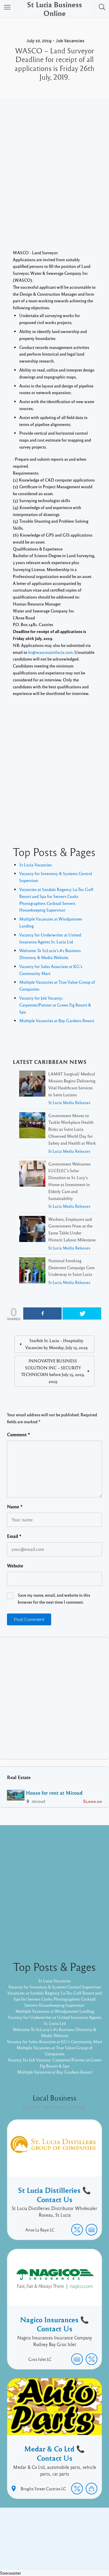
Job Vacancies (70, 41)
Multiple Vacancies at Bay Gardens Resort (56, 1020)
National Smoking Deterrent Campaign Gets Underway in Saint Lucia (71, 1267)
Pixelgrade (54, 2552)
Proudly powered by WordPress (41, 2546)
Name (15, 1507)
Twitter (70, 2537)
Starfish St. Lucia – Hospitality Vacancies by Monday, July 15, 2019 (56, 1344)
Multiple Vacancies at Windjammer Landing (54, 2011)
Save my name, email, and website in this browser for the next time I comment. (54, 1598)
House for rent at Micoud (54, 1793)
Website (15, 1566)
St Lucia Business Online (54, 9)
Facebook (48, 2537)
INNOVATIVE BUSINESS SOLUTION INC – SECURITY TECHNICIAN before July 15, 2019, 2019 (53, 1371)
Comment (18, 1434)
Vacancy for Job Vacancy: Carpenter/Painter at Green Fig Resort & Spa (55, 1004)
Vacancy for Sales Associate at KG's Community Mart (54, 2041)
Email (14, 1536)
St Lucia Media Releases (69, 1102)
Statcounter (10, 2572)
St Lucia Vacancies (35, 864)
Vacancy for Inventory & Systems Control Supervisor (54, 1986)
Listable (84, 2546)
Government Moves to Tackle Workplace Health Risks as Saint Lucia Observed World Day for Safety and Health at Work (72, 1129)
